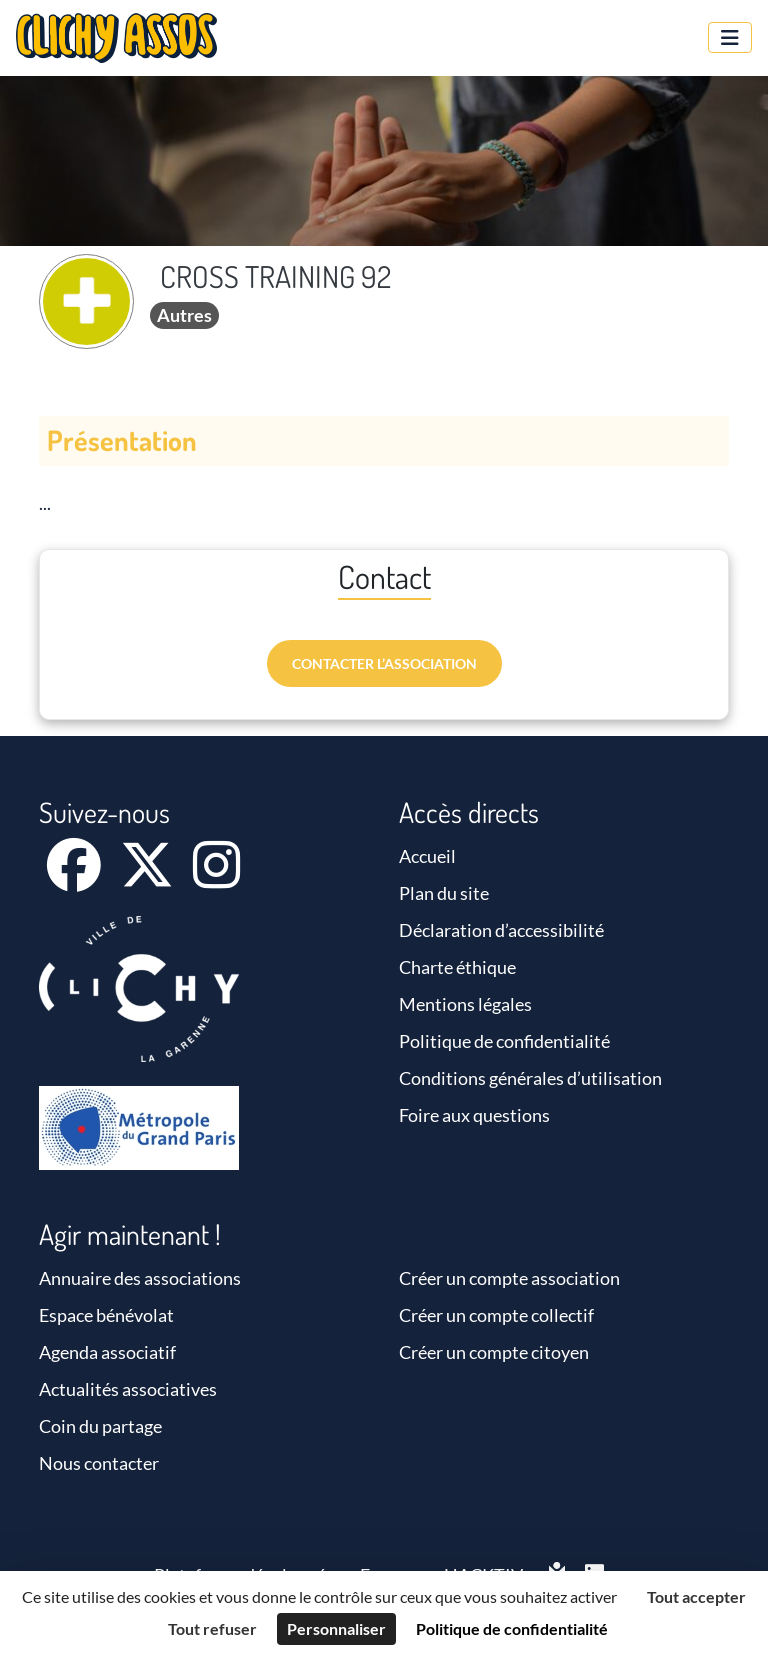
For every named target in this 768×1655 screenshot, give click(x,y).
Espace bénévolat (106, 1315)
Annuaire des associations (140, 1278)
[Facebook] (75, 878)
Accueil (427, 856)
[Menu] (730, 37)
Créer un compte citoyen (494, 1352)
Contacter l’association (384, 663)
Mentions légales (465, 1004)
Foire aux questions (474, 1115)
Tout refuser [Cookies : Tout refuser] (212, 1628)
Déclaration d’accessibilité (501, 930)
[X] (148, 878)
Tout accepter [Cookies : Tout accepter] (696, 1596)
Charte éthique (457, 967)
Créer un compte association (509, 1278)
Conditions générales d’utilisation (530, 1078)
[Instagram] (216, 878)
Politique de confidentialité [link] (512, 1628)
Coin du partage (100, 1426)
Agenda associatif (107, 1352)
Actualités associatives (128, 1389)
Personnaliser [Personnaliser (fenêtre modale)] (336, 1628)
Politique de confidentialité (504, 1041)
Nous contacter (99, 1463)
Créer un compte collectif (496, 1315)
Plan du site (444, 893)
